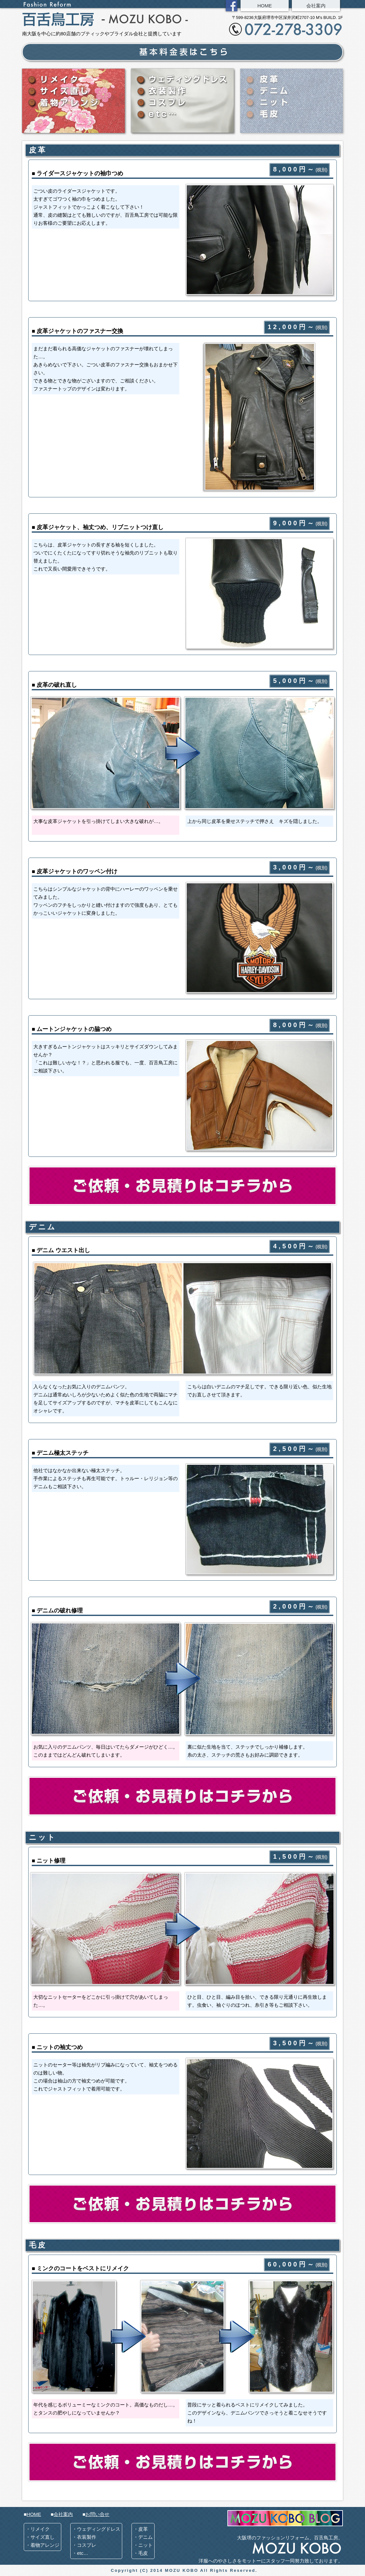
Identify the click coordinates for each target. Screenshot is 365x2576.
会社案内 (316, 5)
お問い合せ (97, 2514)
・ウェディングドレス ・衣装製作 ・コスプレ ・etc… (96, 2541)
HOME (265, 5)
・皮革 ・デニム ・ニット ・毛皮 (143, 2541)
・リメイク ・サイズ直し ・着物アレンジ (42, 2537)
